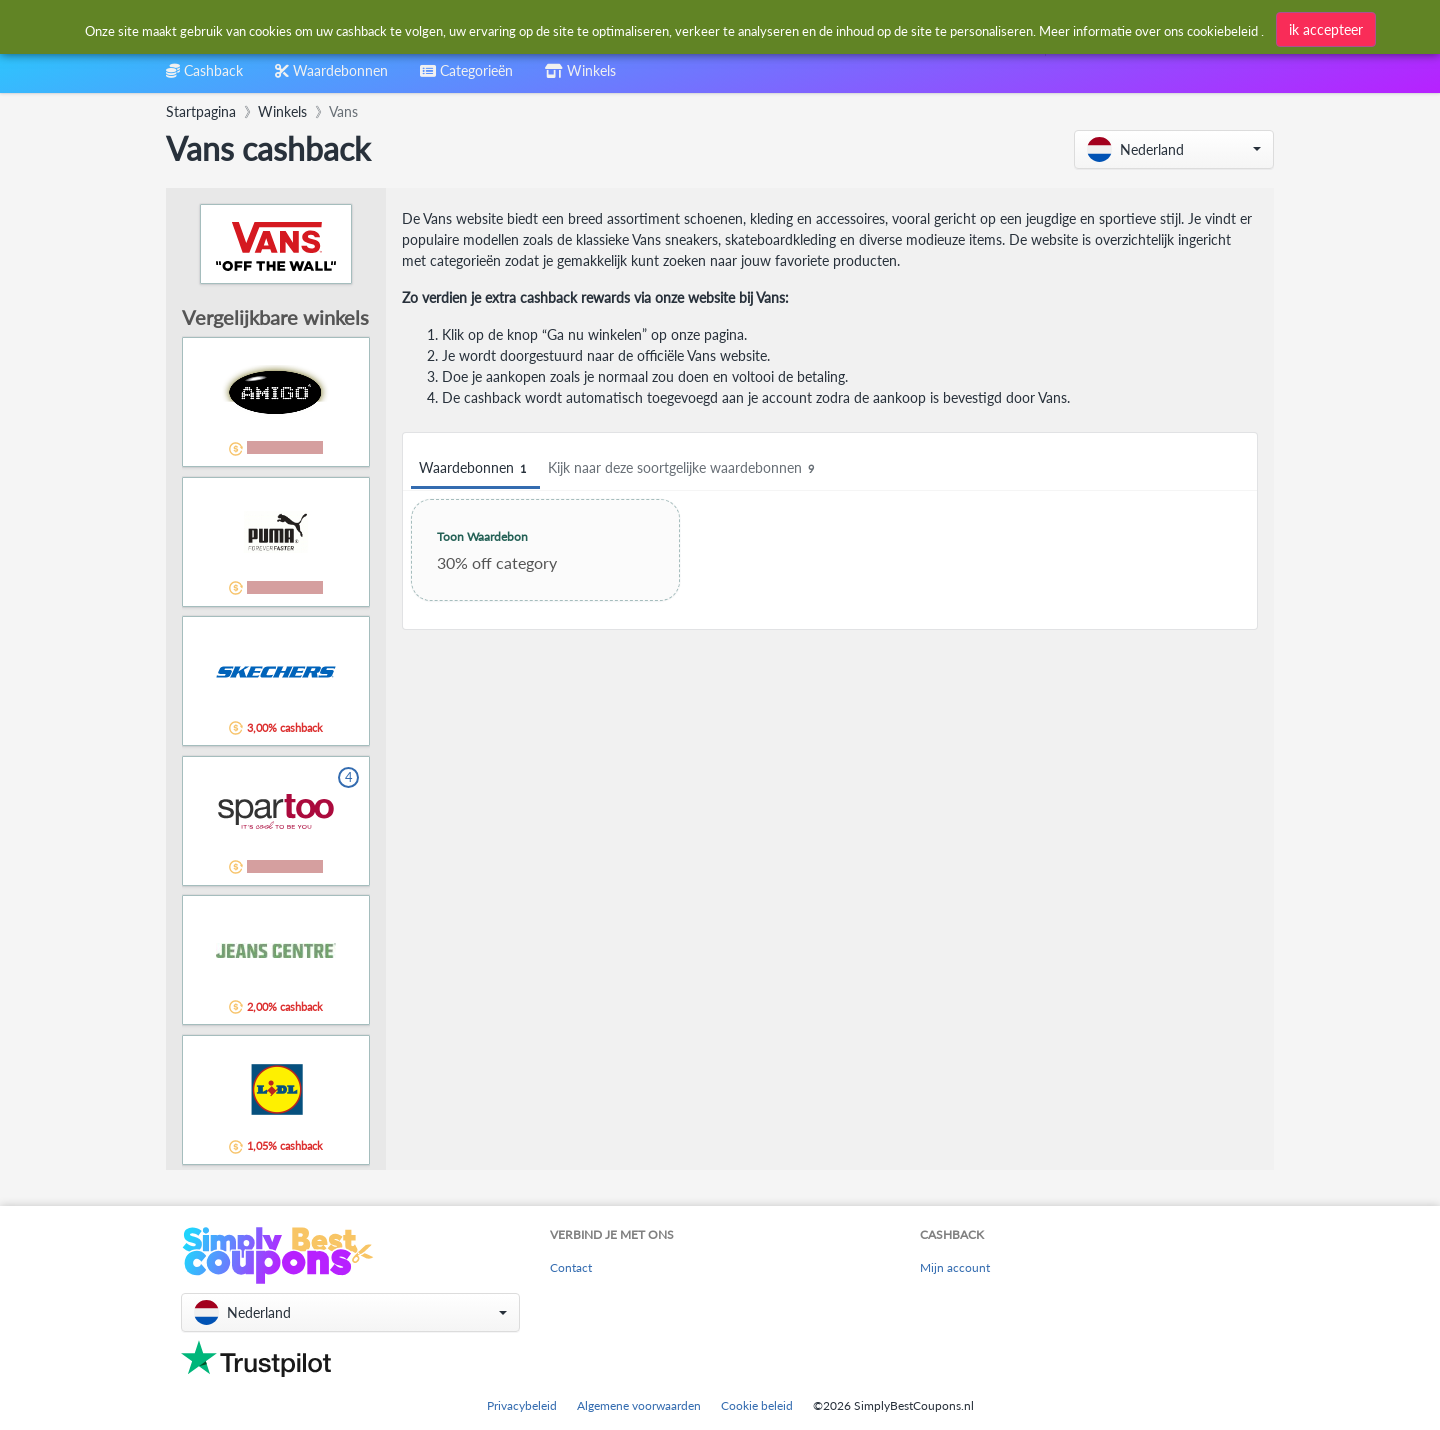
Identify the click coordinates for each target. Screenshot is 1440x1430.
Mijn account (955, 1267)
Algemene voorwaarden (639, 1405)
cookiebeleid (1222, 31)
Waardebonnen (475, 468)
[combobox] (466, 77)
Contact (571, 1267)
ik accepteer (1326, 29)
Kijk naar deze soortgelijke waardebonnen (684, 468)
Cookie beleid (757, 1405)
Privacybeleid (522, 1405)
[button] (1174, 149)
